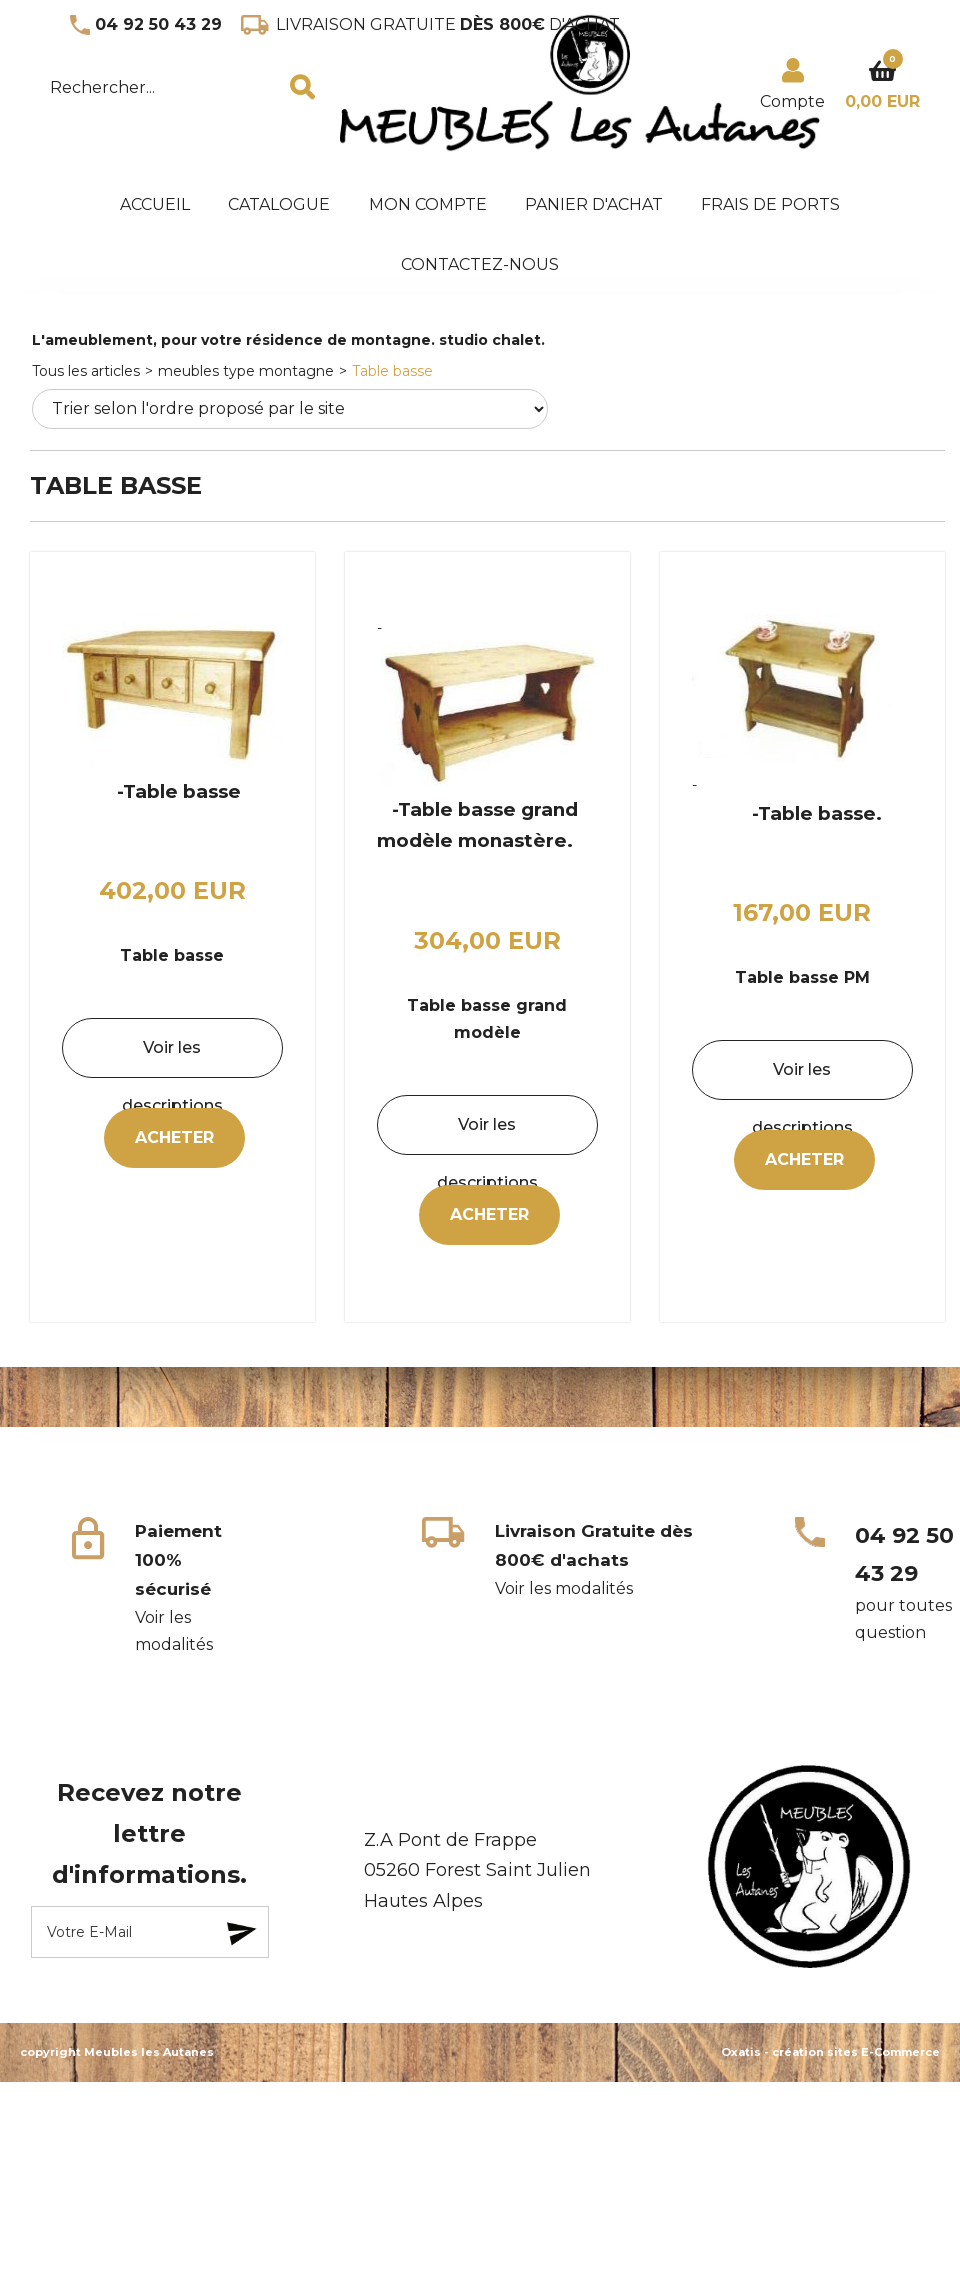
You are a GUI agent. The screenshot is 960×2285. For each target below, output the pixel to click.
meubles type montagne (246, 371)
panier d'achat (594, 204)
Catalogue (279, 204)
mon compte (428, 204)
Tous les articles (86, 371)
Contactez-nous (480, 264)
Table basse (392, 371)
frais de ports (770, 204)
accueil (155, 204)
